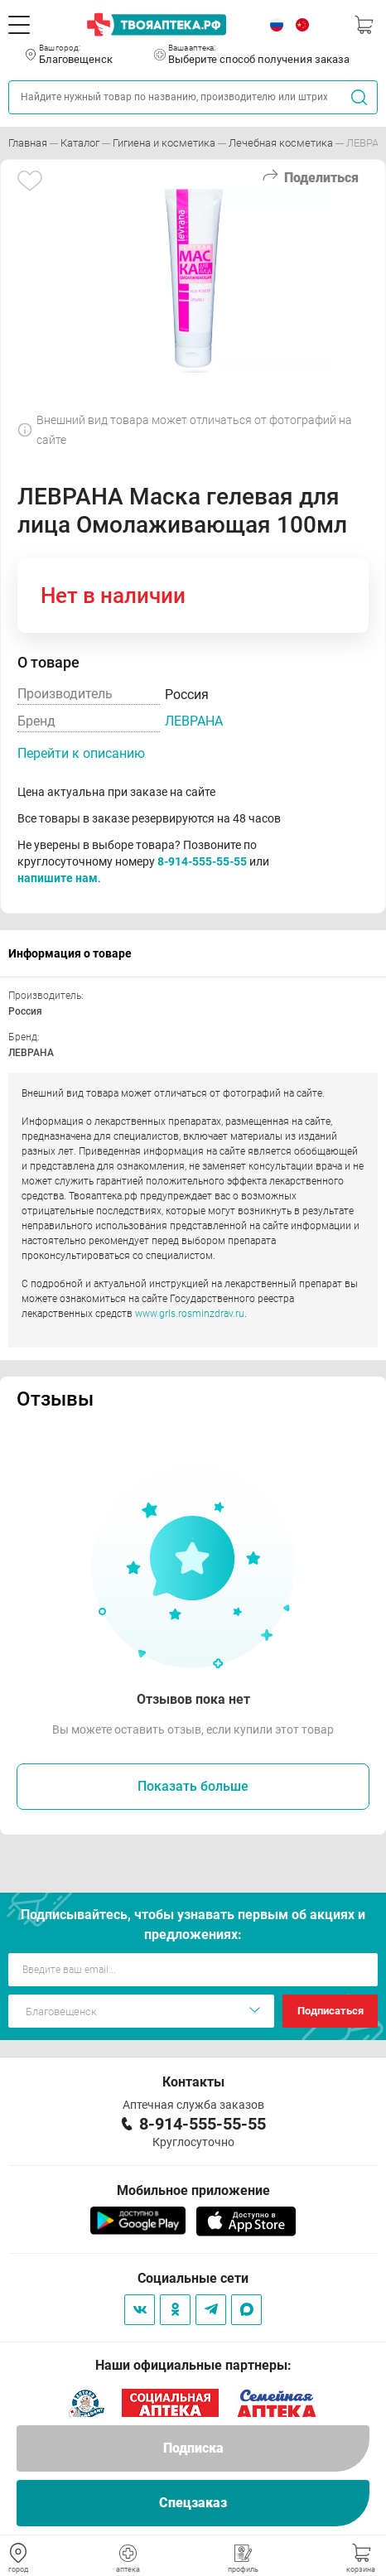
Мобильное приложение (193, 2190)
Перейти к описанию (81, 753)
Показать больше (193, 1786)
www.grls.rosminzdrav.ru (189, 1313)
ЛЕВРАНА (194, 721)
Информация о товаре (70, 953)
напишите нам (57, 878)
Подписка (193, 2448)
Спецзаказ (193, 2503)
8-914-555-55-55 (202, 861)
